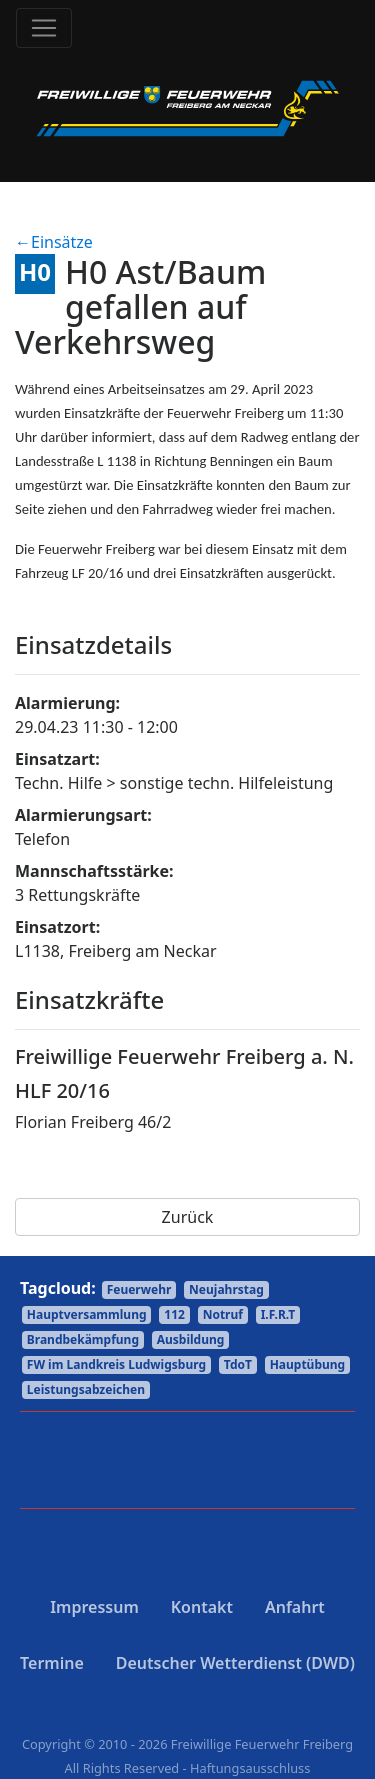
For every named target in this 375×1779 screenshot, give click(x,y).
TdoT (238, 1364)
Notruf (223, 1314)
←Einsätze (54, 242)
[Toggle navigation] (44, 28)
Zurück (188, 1217)
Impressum (94, 1607)
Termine (52, 1663)
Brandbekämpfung (83, 1339)
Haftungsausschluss (250, 1768)
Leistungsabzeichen (86, 1389)
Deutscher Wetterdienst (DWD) (235, 1663)
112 (174, 1314)
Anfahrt (295, 1607)
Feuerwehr (139, 1289)
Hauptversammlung (87, 1314)
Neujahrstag (226, 1289)
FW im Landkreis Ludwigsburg (116, 1364)
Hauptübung (308, 1364)
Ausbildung (191, 1339)
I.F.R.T (278, 1314)
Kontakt (202, 1607)
